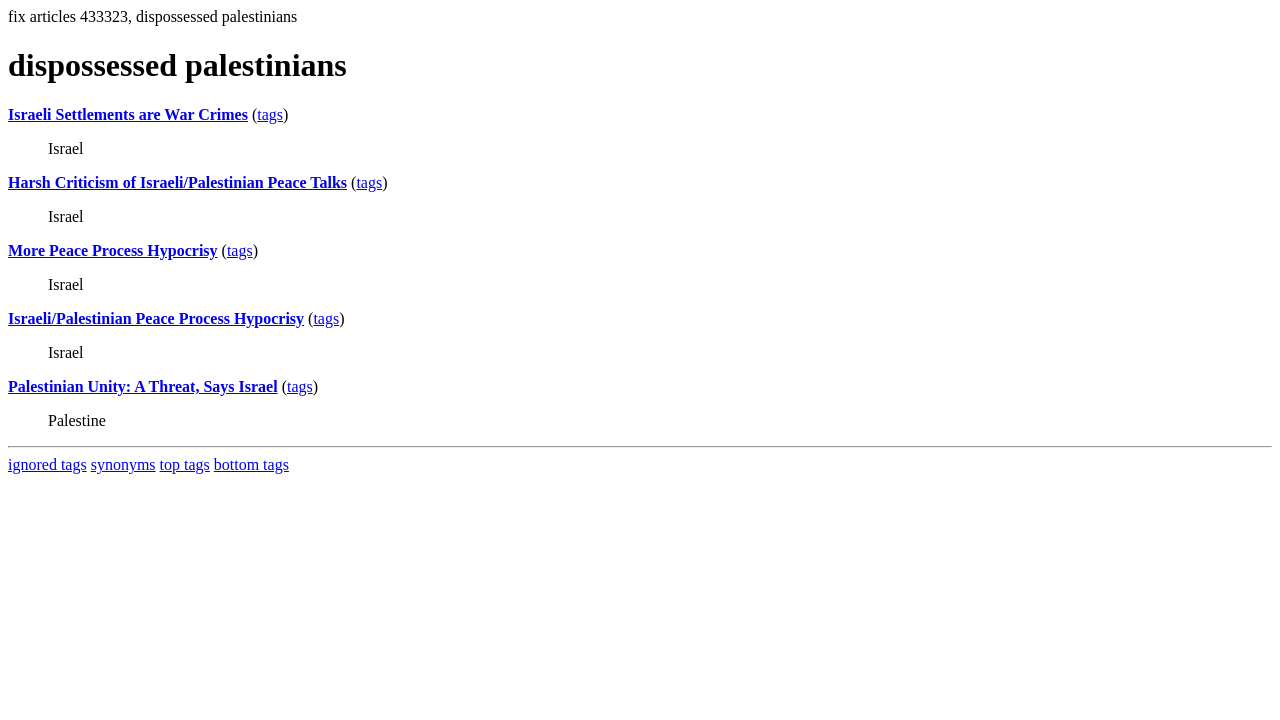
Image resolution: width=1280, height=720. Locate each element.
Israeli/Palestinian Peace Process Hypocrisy (156, 318)
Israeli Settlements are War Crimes (128, 114)
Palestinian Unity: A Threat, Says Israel (143, 386)
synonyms (123, 464)
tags (270, 114)
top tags (185, 464)
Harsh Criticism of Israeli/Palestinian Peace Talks (177, 182)
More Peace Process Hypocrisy (113, 250)
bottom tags (251, 464)
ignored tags (47, 464)
